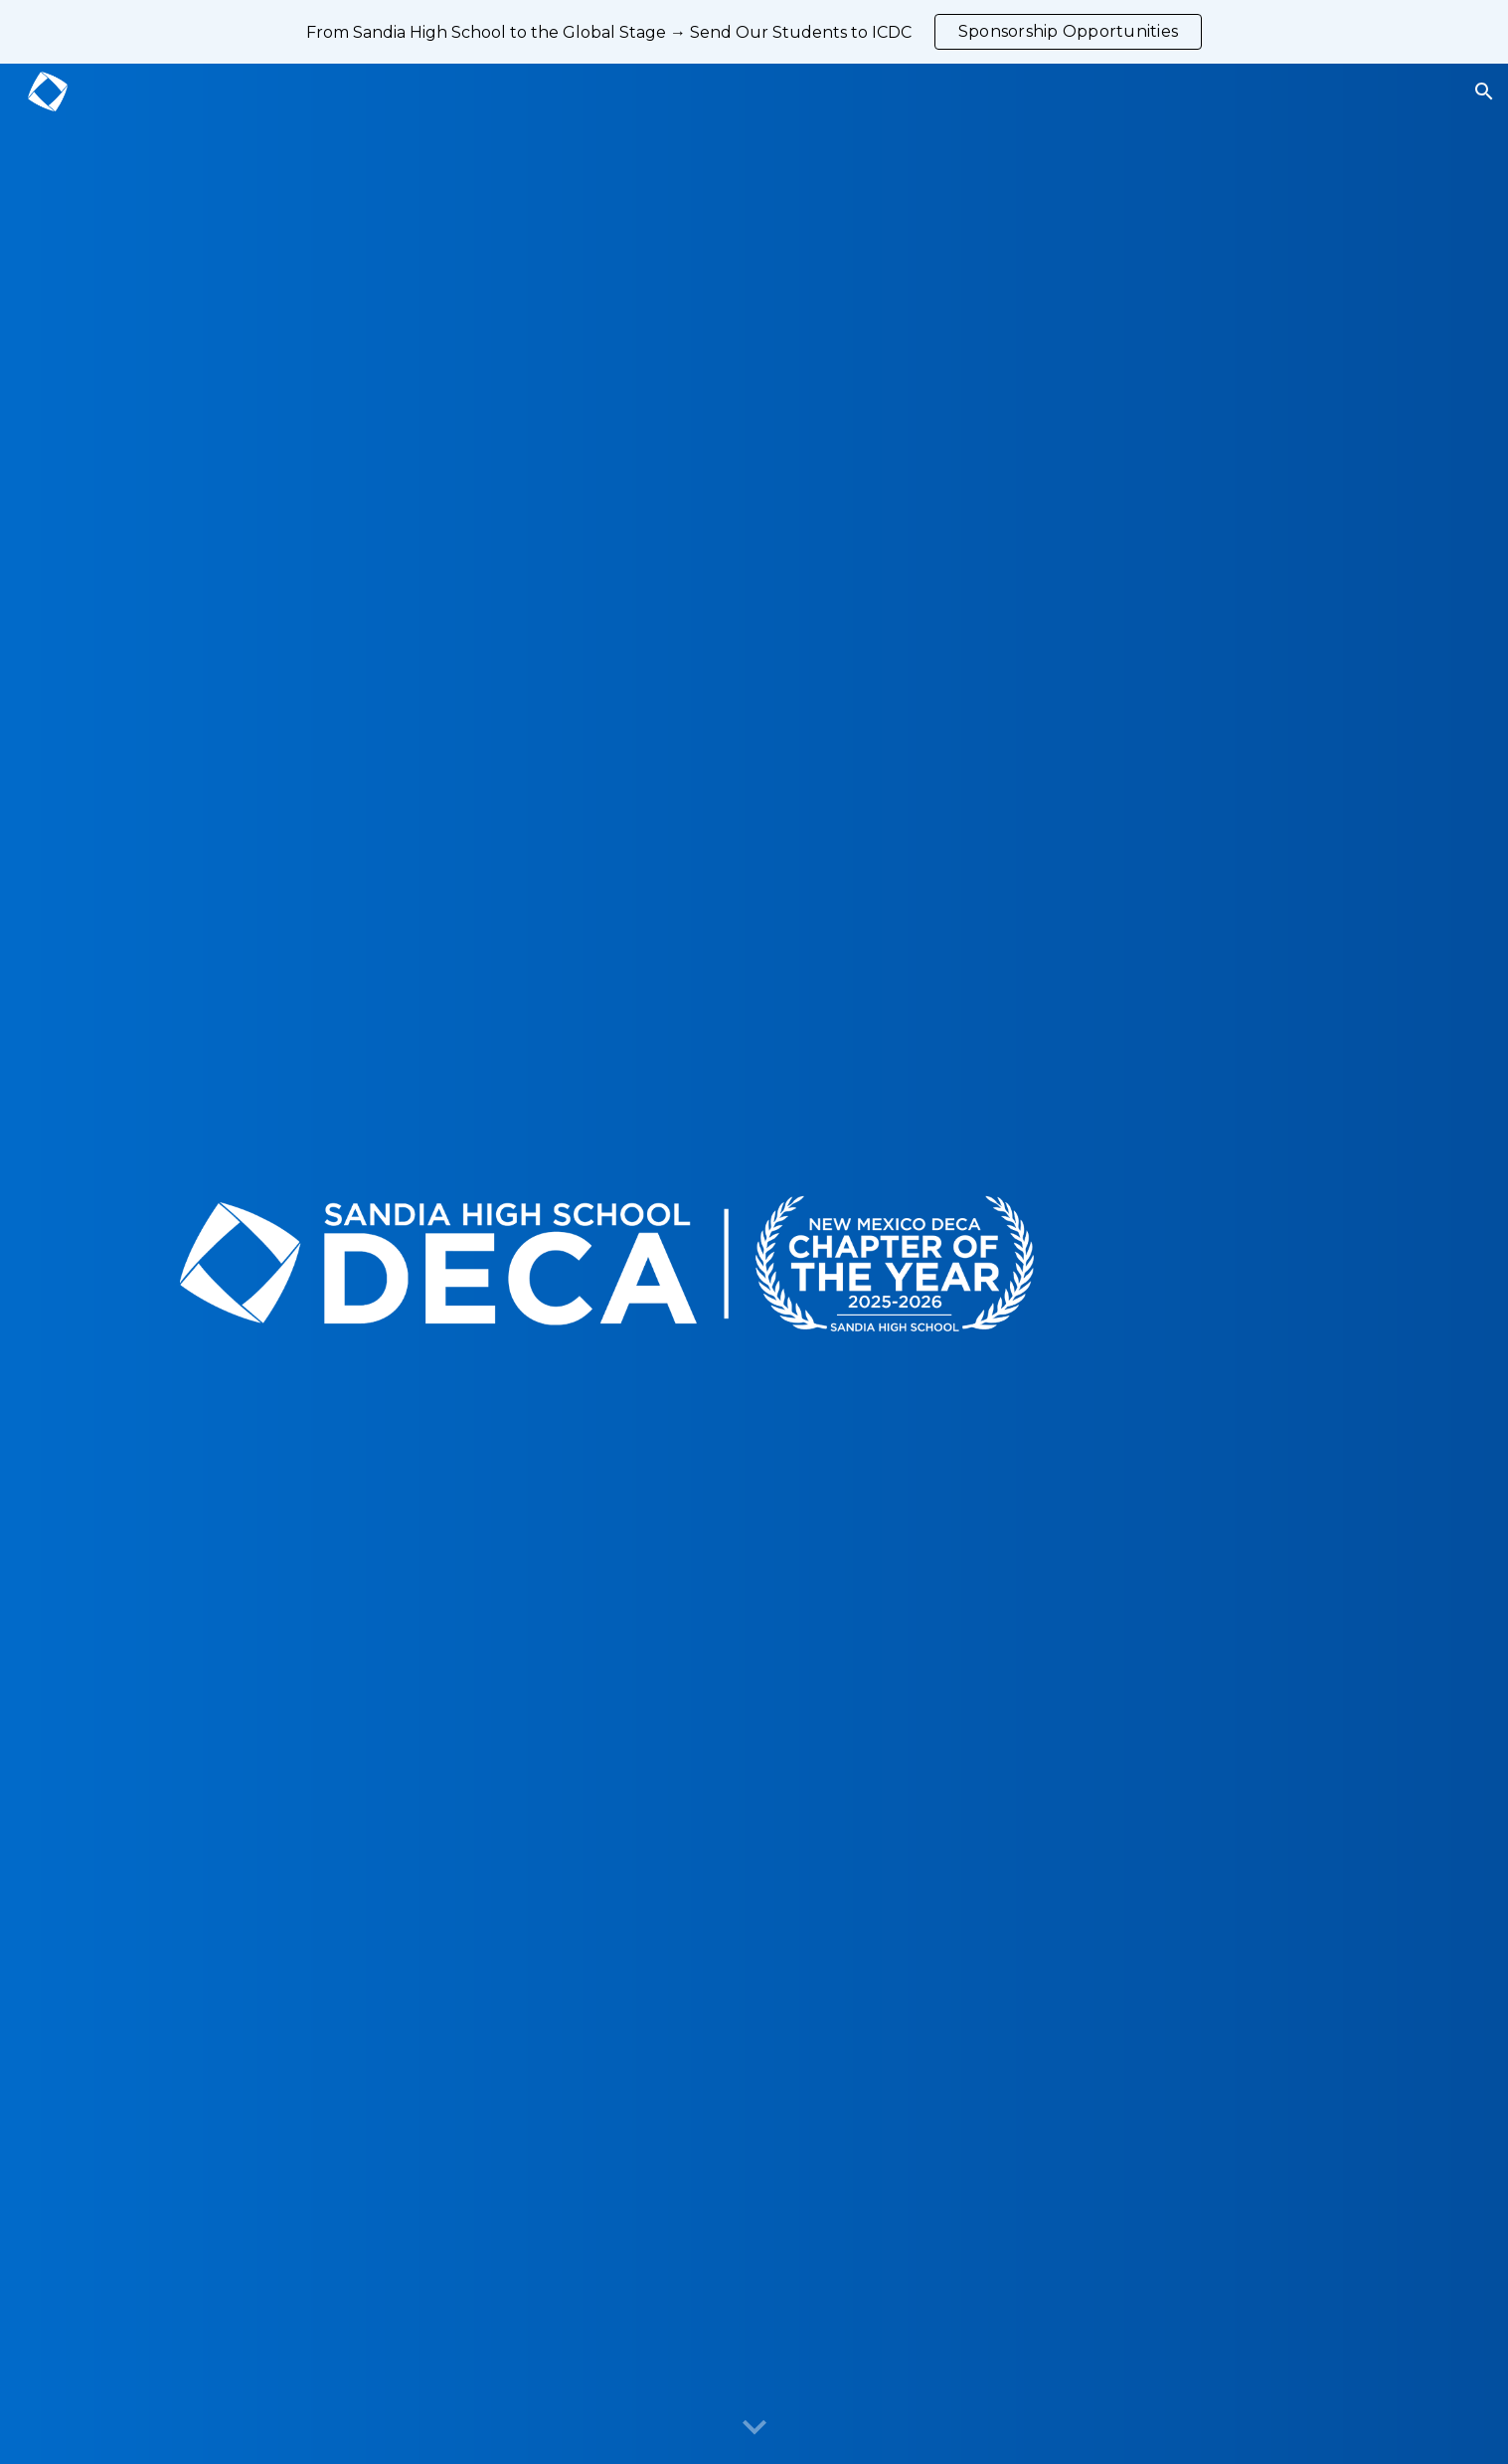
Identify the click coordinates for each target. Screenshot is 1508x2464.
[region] (754, 32)
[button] (1484, 91)
